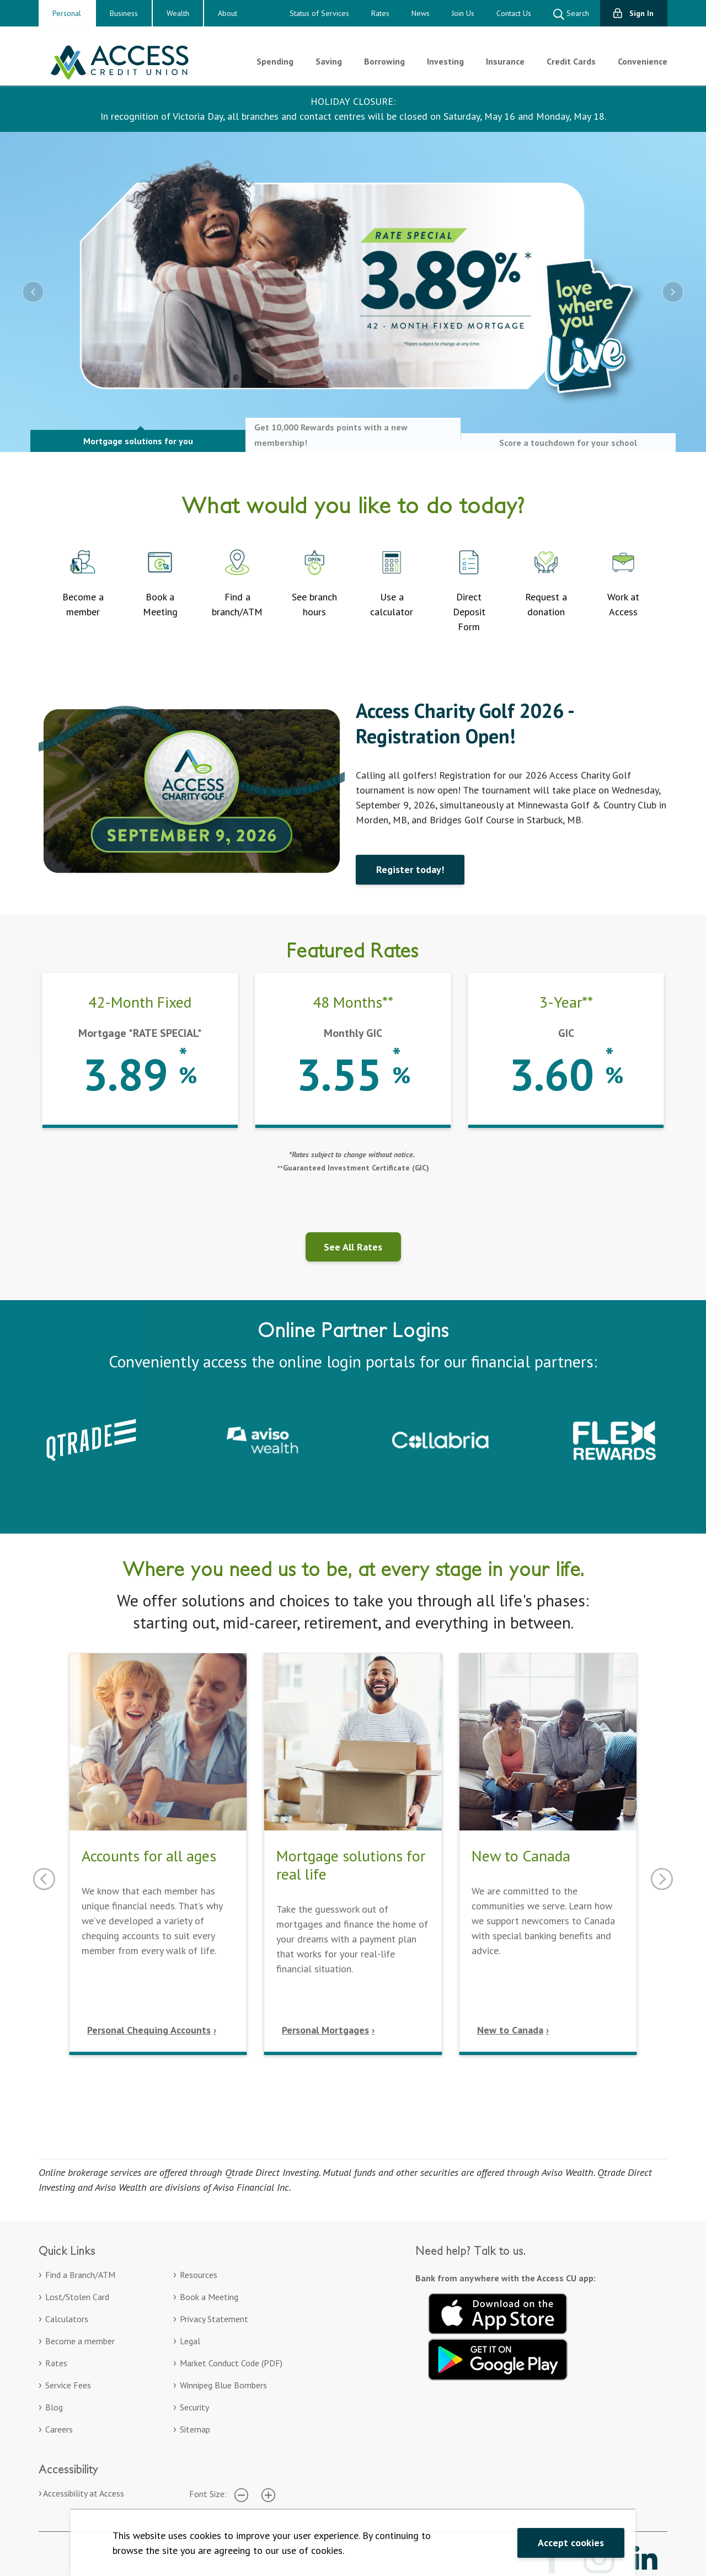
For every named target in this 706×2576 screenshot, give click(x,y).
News (420, 13)
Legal (190, 2340)
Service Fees (68, 2385)
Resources (198, 2274)
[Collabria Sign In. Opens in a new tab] (440, 1439)
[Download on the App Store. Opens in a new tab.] (498, 2312)
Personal (66, 13)
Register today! (410, 869)
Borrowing (384, 61)
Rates (380, 13)
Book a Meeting (209, 2296)
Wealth (178, 13)
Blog (54, 2407)
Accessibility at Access (83, 2493)
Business (124, 13)
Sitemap (195, 2429)
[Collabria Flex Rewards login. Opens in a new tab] (614, 1439)
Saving (328, 61)
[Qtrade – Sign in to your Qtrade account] (91, 1439)
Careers (59, 2429)
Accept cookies (571, 2542)
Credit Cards (571, 61)
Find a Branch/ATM (80, 2274)
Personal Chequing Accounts (149, 2030)
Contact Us (513, 13)
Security (194, 2407)
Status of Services (319, 13)
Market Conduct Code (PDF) (231, 2363)
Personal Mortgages (325, 2030)
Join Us (463, 13)
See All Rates (353, 1247)
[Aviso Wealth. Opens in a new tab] (265, 1439)
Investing (445, 61)
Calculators (66, 2318)
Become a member (80, 2340)
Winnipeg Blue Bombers (223, 2385)
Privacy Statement (214, 2318)
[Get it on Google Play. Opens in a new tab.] (498, 2358)
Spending (274, 61)
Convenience (642, 61)
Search (571, 14)
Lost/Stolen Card (77, 2296)
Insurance (505, 61)
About (227, 13)
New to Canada (510, 2030)
